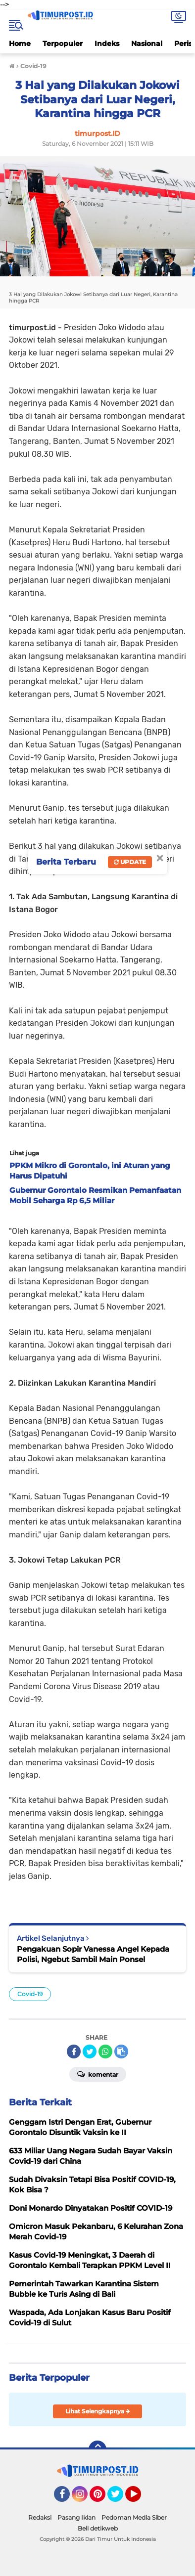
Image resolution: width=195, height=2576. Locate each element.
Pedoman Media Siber (134, 2517)
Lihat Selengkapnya (97, 2411)
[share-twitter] (90, 2051)
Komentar (97, 2074)
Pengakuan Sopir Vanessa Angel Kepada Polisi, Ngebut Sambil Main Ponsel (93, 1954)
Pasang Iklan (76, 2517)
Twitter (119, 2498)
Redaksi (39, 2517)
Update (130, 862)
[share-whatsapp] (105, 2051)
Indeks (107, 43)
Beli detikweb (98, 2528)
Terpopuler (63, 43)
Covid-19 (30, 1994)
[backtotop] (97, 2449)
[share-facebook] (74, 2051)
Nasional (146, 43)
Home (20, 43)
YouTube (140, 2498)
